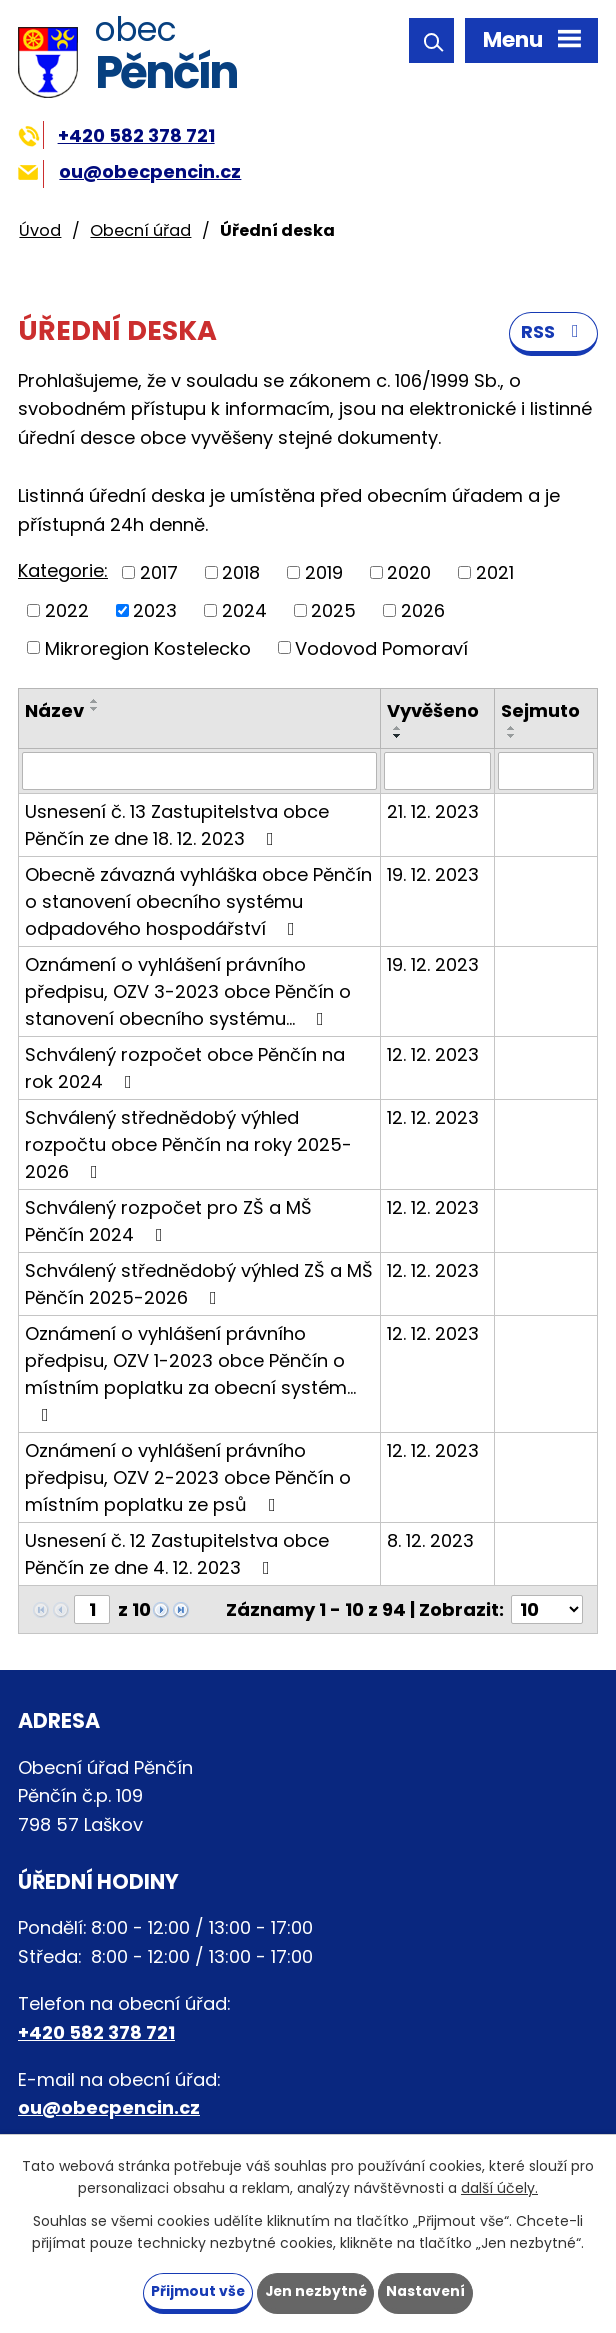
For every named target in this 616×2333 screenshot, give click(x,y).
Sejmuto (540, 711)
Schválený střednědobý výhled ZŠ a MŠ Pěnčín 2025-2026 (199, 1285)
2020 (409, 573)
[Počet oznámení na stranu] (547, 1610)
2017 (159, 573)
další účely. (499, 2188)
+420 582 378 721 (116, 135)
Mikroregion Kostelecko (148, 648)
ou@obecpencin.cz (129, 171)
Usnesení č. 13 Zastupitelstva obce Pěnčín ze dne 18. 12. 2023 (177, 826)
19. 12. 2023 (433, 875)
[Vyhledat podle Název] (199, 772)
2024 (244, 611)
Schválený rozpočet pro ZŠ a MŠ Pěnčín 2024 (168, 1222)
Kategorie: (63, 571)
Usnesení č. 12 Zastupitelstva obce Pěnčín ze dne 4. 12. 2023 (177, 1555)
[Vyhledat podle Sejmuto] (546, 772)
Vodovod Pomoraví (381, 648)
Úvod (40, 230)
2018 (241, 573)
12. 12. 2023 (433, 1055)
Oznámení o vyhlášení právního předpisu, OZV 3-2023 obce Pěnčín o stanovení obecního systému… (188, 992)
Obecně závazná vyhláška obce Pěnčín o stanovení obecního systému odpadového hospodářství (198, 902)
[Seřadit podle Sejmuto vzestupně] (512, 729)
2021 (495, 573)
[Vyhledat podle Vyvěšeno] (437, 772)
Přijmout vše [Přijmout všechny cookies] (195, 2291)
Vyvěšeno (433, 711)
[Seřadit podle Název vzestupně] (95, 702)
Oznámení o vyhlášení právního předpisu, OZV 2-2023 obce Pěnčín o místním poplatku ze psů (188, 1478)
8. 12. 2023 (430, 1541)
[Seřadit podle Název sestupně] (95, 710)
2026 (423, 611)
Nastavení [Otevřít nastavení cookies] (428, 2291)
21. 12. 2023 (433, 812)
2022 (67, 611)
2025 (333, 611)
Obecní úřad (140, 230)
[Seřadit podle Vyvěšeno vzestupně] (398, 729)
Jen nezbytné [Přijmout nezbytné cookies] (315, 2291)
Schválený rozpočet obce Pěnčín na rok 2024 (185, 1069)
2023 (155, 611)
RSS (554, 333)
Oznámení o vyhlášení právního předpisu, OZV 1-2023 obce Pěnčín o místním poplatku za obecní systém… (190, 1373)
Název (54, 711)
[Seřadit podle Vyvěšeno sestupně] (398, 737)
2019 (324, 573)
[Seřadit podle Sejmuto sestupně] (512, 737)
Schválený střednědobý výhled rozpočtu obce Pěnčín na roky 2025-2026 (188, 1145)
